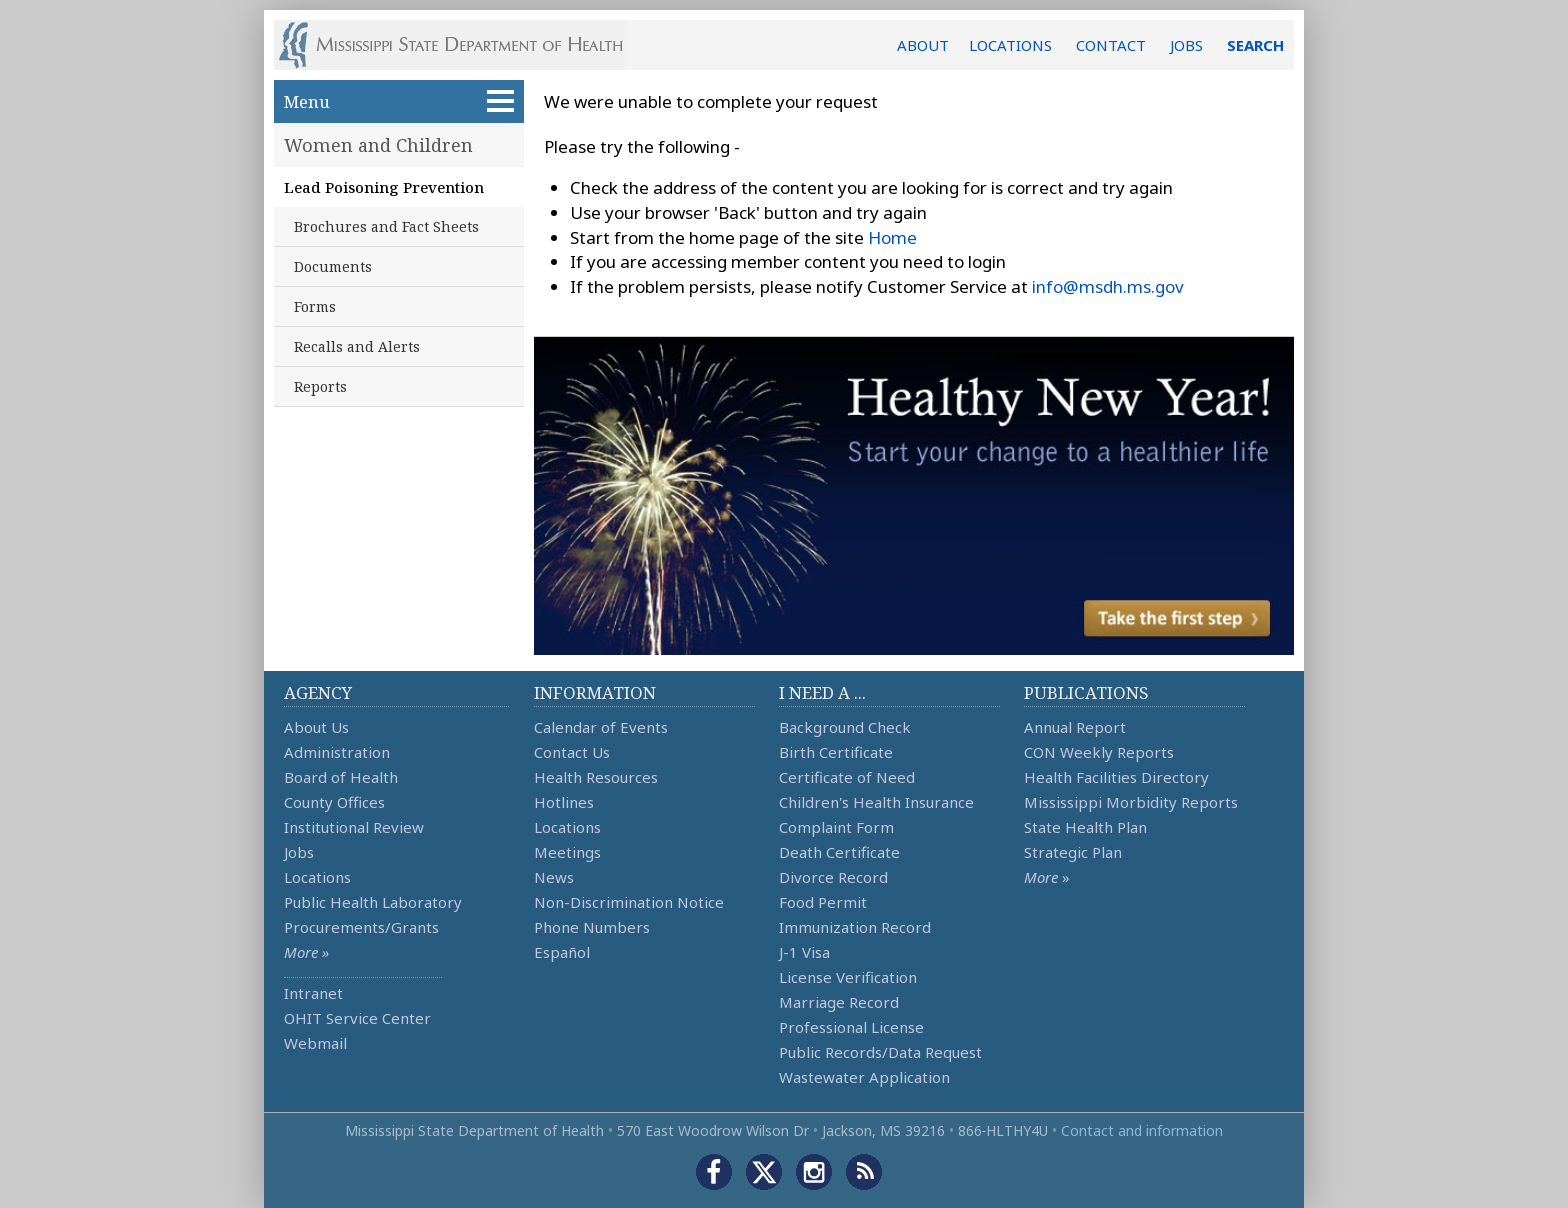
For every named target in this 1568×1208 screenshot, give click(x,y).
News (554, 877)
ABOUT (923, 45)
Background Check (845, 727)
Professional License (851, 1027)
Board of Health (341, 777)
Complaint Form (836, 827)
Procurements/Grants (361, 927)
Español (562, 952)
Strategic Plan (1073, 852)
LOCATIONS (1010, 45)
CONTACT (1111, 45)
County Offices (334, 802)
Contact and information (1142, 1130)
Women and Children (378, 145)
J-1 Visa (804, 952)
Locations (317, 877)
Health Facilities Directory (1116, 777)
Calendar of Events (601, 727)
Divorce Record (833, 877)
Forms (315, 306)
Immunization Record (855, 927)
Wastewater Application (864, 1077)
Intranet (313, 993)
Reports (320, 386)
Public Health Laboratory (373, 902)
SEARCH (1255, 45)
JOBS (1186, 45)
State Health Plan (1085, 827)
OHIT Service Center (357, 1018)
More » (306, 952)
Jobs (299, 852)
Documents (333, 266)
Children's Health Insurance (876, 802)
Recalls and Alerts (357, 346)
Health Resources (596, 777)
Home (892, 237)
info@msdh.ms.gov (1108, 286)
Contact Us (572, 752)
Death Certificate (839, 852)
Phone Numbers (592, 927)
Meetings (567, 852)
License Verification (848, 977)
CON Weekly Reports (1099, 752)
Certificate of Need (847, 777)
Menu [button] (399, 101)
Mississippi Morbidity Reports (1131, 802)
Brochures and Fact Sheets (386, 226)
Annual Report (1075, 727)
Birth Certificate (836, 752)
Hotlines (564, 802)
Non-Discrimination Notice (629, 902)
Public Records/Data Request (880, 1052)
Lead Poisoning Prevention (384, 187)
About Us (316, 727)
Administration (337, 752)
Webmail (315, 1043)
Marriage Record (839, 1002)
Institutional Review (354, 827)
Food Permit (823, 902)
